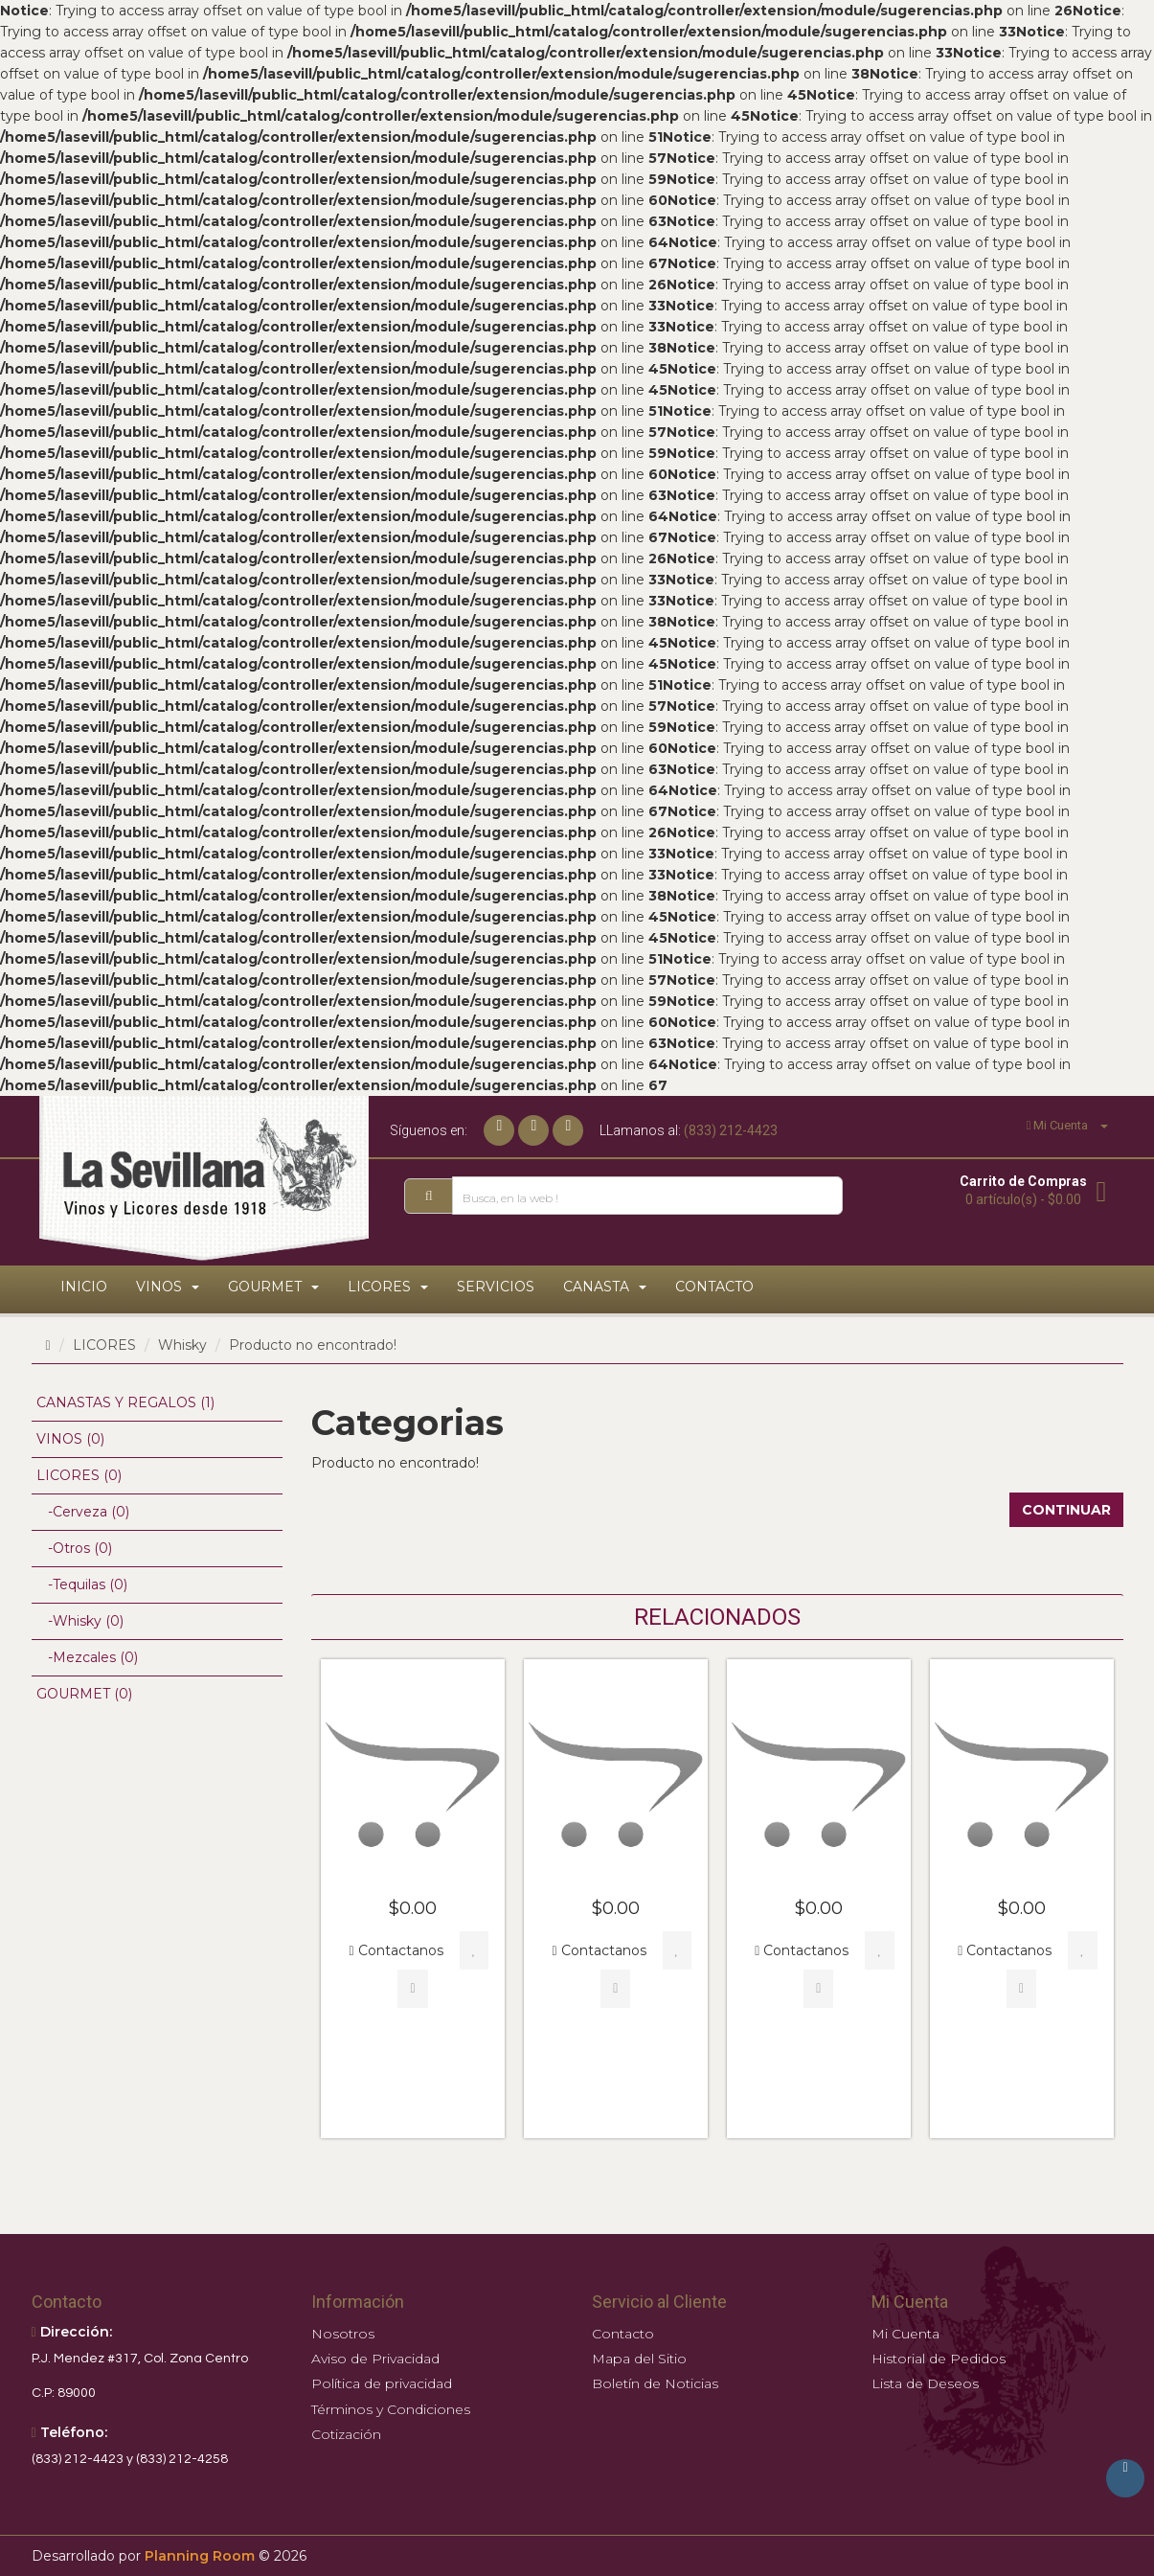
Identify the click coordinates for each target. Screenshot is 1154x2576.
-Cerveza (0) (82, 1511)
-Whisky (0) (80, 1621)
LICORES (104, 1345)
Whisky (182, 1345)
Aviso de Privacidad (375, 2358)
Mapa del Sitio (639, 2358)
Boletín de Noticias (655, 2383)
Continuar (1066, 1509)
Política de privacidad (381, 2383)
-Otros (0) (74, 1548)
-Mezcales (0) (87, 1657)
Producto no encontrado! (312, 1345)
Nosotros (342, 2333)
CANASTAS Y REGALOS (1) (125, 1402)
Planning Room (200, 2556)
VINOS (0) (70, 1439)
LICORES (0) (79, 1475)
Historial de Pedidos (938, 2358)
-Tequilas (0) (81, 1584)
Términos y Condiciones (390, 2409)
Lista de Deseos (925, 2383)
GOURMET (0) (84, 1693)
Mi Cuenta (905, 2333)
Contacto (623, 2333)
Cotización (346, 2434)
